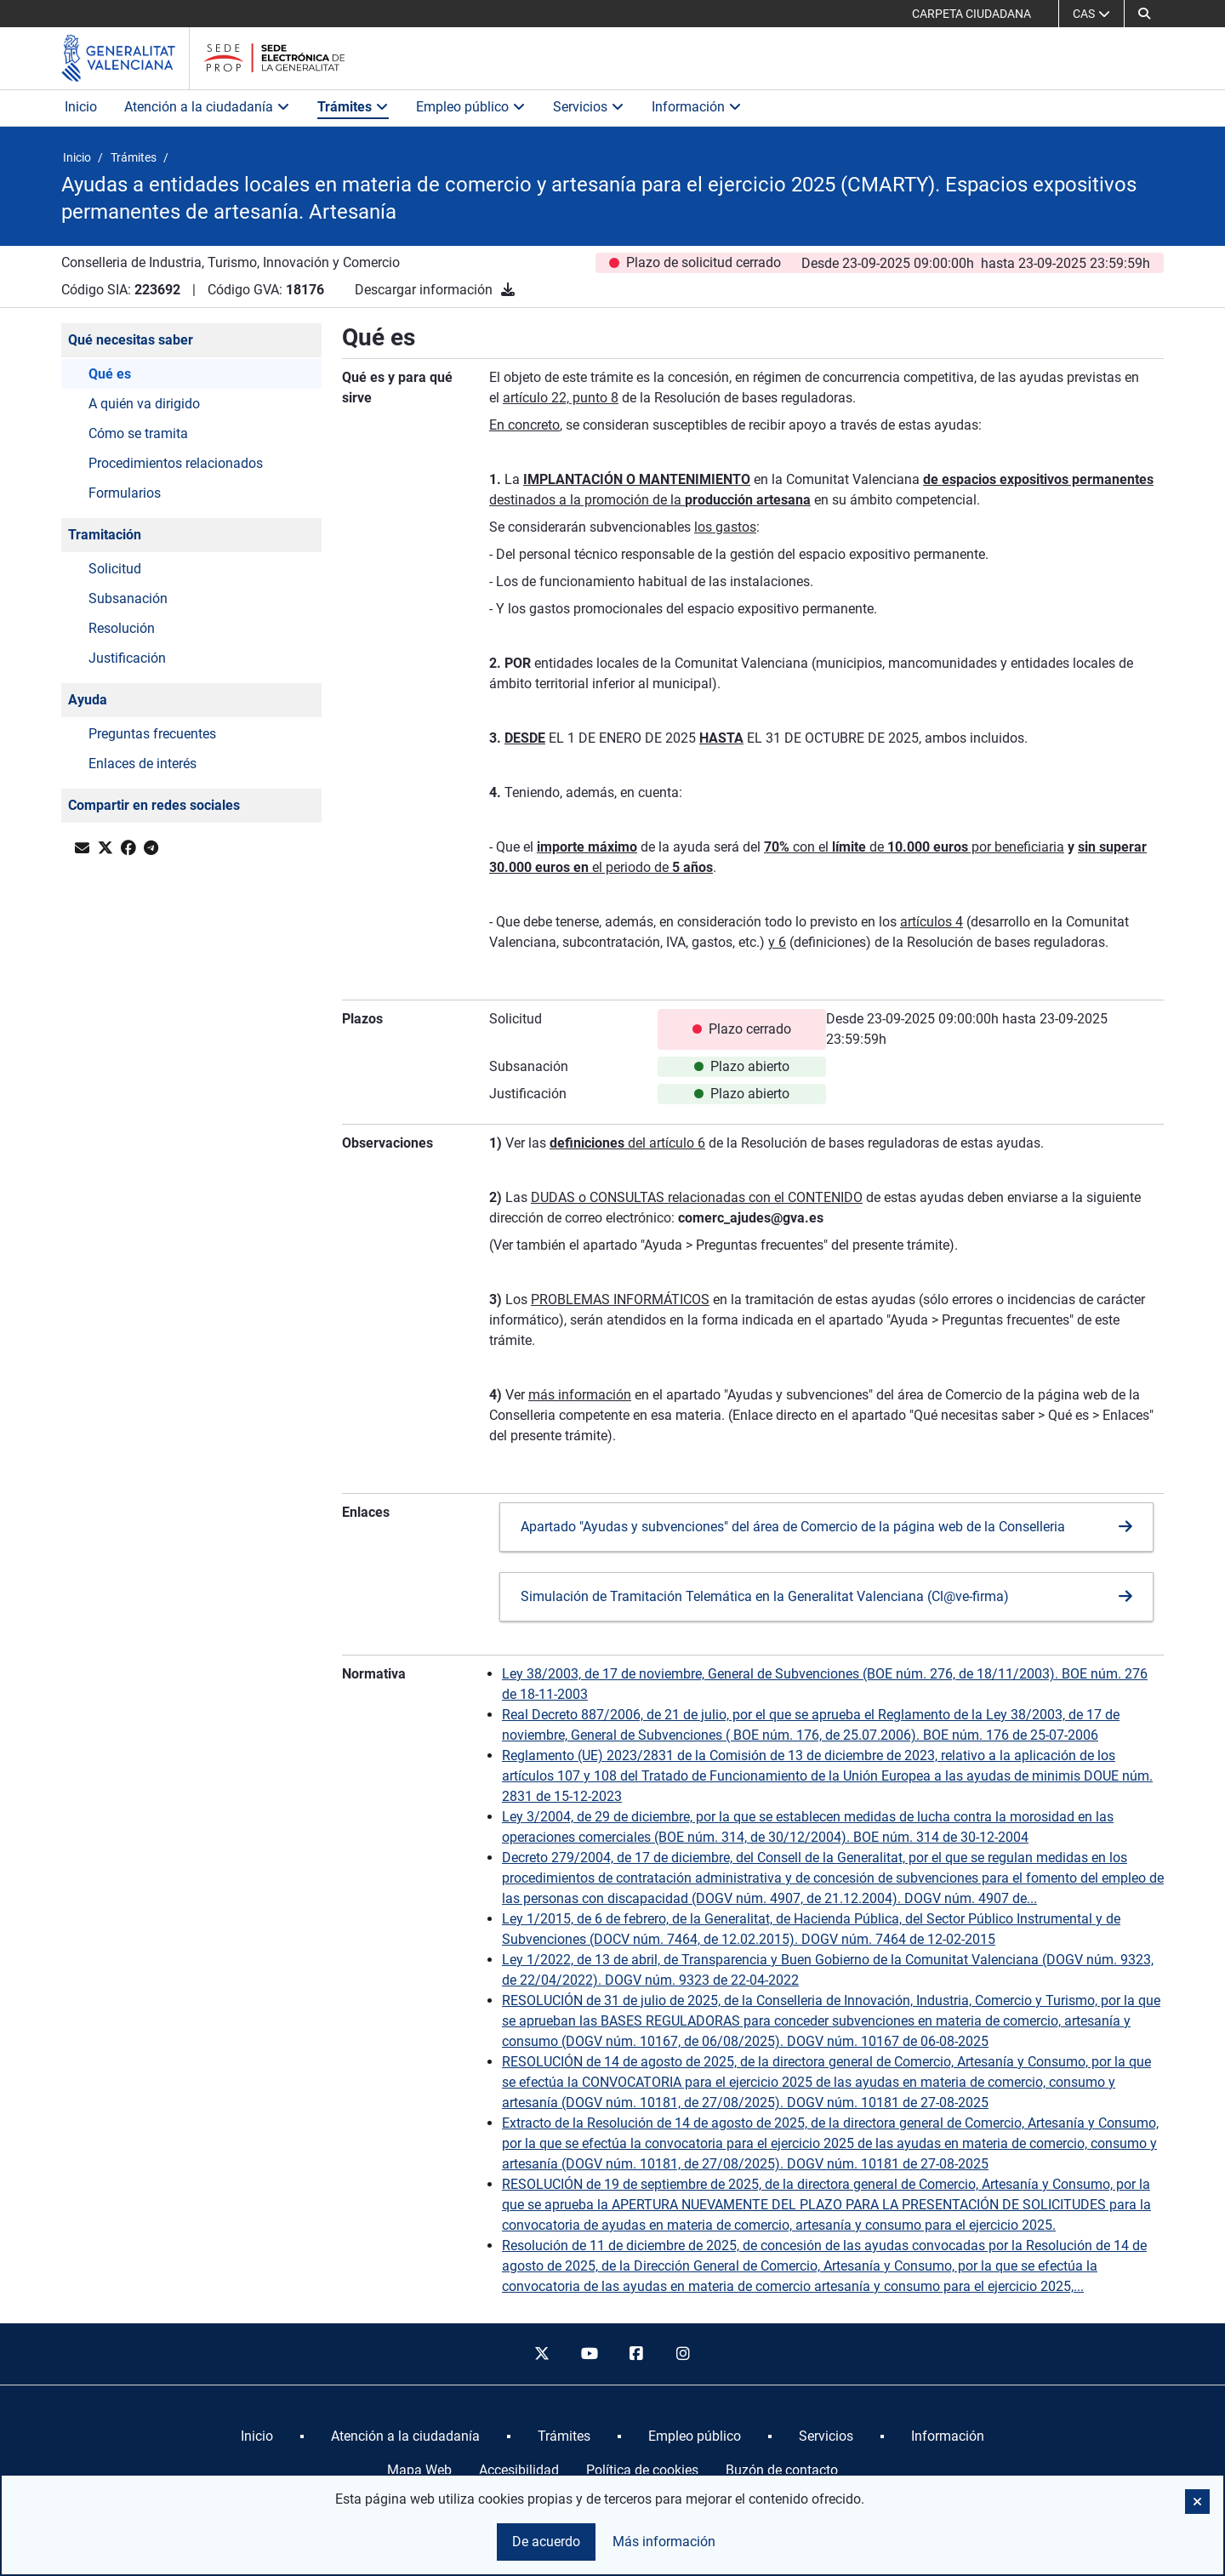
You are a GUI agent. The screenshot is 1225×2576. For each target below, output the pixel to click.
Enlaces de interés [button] (142, 763)
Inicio (81, 107)
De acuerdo (546, 2541)
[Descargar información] (508, 290)
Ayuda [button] (87, 700)
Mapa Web (419, 2470)
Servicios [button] (588, 107)
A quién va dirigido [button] (144, 404)
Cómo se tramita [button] (138, 433)
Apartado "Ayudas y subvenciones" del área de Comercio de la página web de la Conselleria (793, 1527)
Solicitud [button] (114, 569)
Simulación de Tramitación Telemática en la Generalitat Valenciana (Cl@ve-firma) (765, 1596)
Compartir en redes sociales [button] (154, 805)
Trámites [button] (353, 107)
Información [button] (697, 107)
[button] (1144, 13)
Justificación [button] (127, 658)
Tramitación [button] (104, 535)
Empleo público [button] (471, 107)
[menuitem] (257, 2436)
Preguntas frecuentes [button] (152, 734)
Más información (663, 2541)
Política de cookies (642, 2470)
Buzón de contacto (782, 2470)
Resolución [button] (121, 628)
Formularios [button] (124, 493)
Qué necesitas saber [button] (130, 340)
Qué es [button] (109, 374)
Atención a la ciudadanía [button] (207, 107)
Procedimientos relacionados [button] (175, 463)
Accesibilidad (519, 2470)
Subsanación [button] (128, 598)
